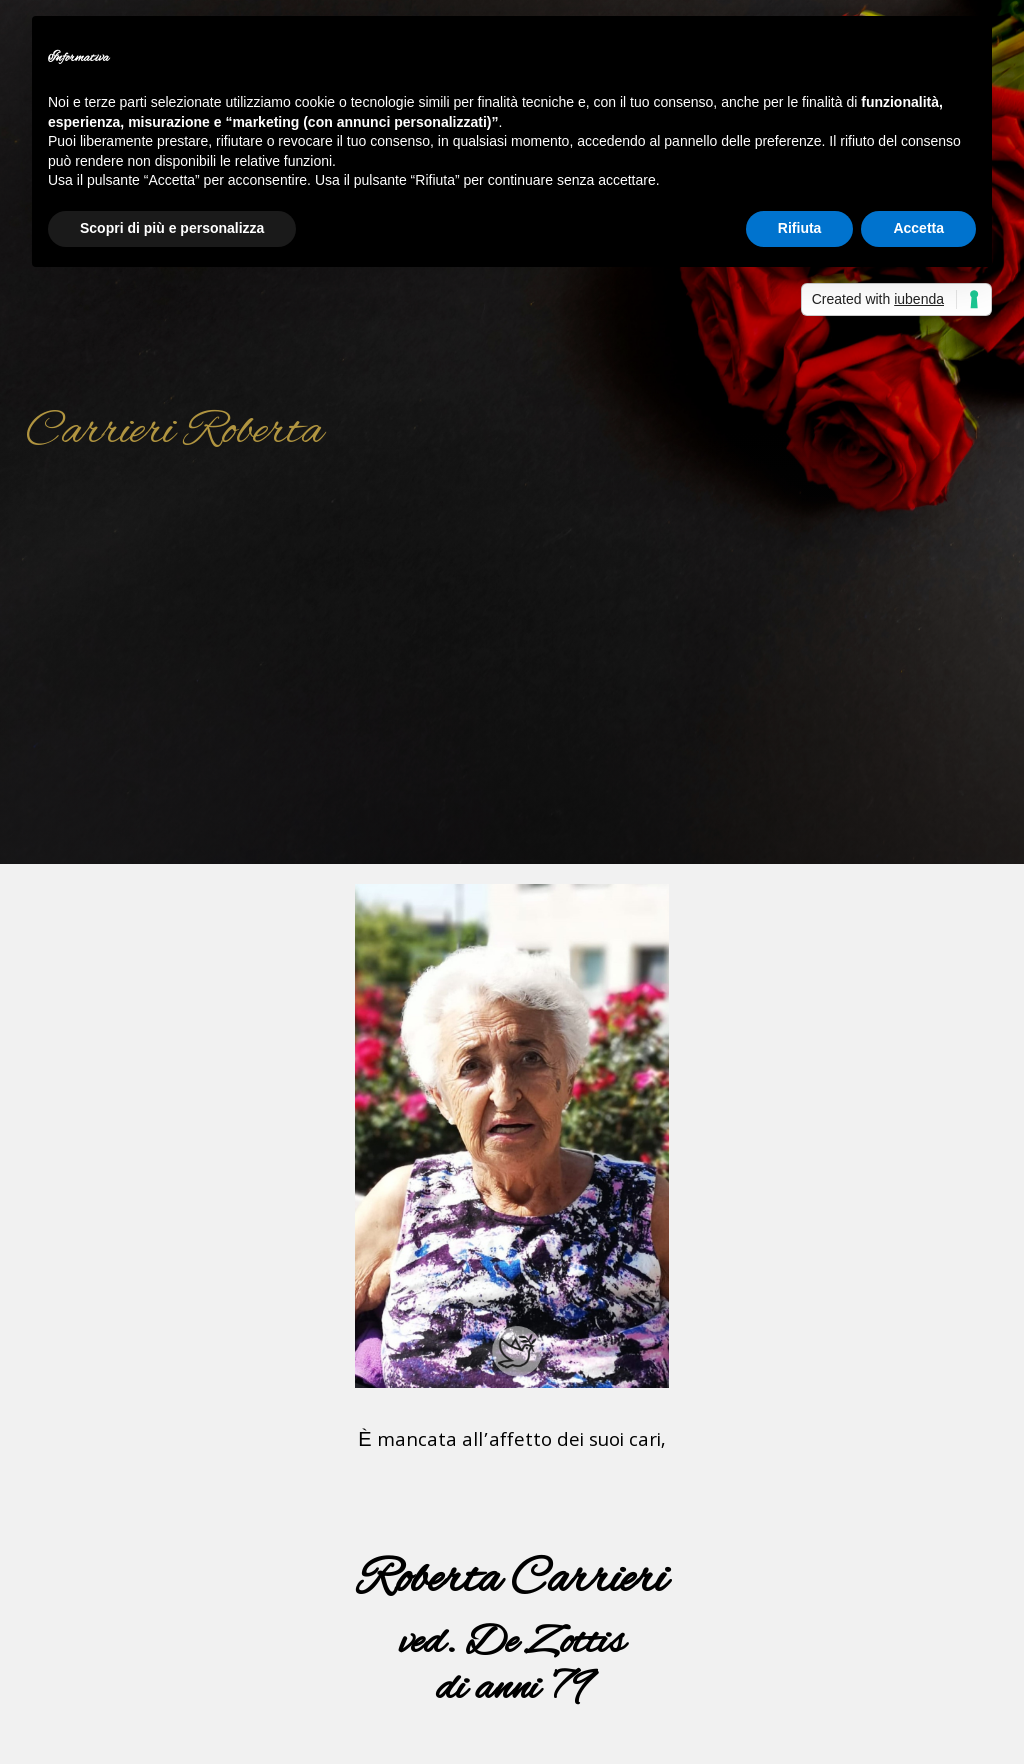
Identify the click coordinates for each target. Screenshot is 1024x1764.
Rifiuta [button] (800, 228)
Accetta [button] (918, 228)
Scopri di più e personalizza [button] (172, 228)
